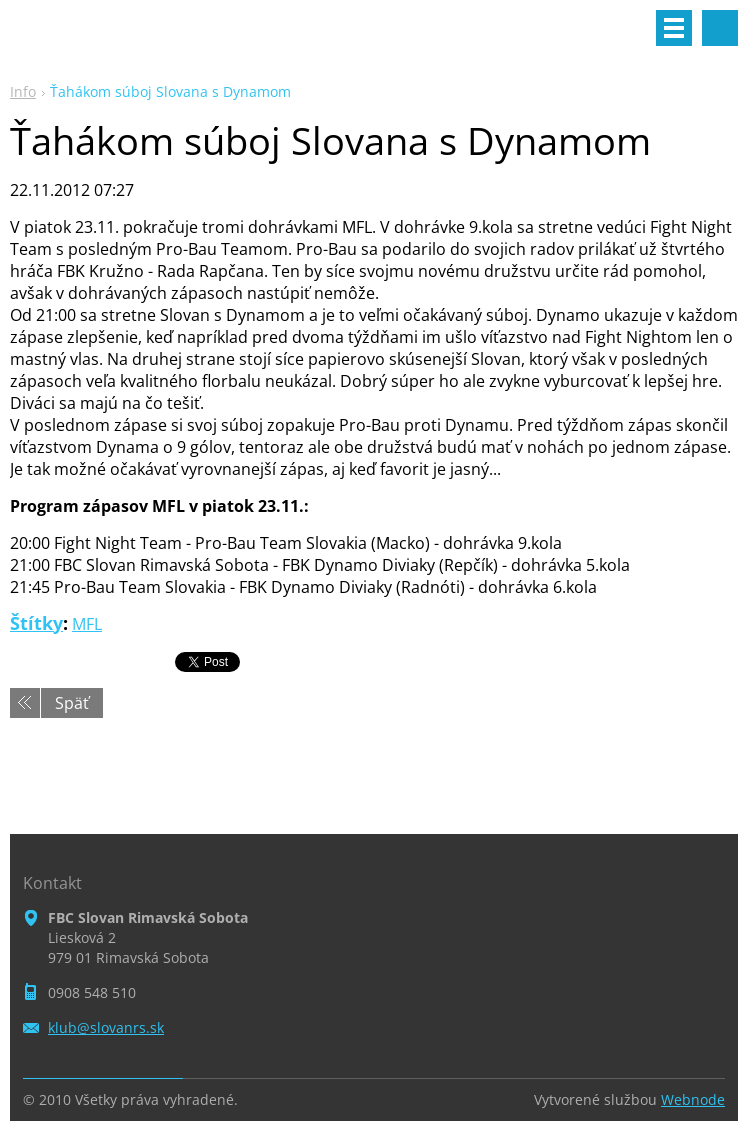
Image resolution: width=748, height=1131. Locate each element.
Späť (72, 703)
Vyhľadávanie (720, 28)
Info (23, 91)
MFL (87, 624)
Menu (674, 28)
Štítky (36, 623)
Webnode (693, 1099)
